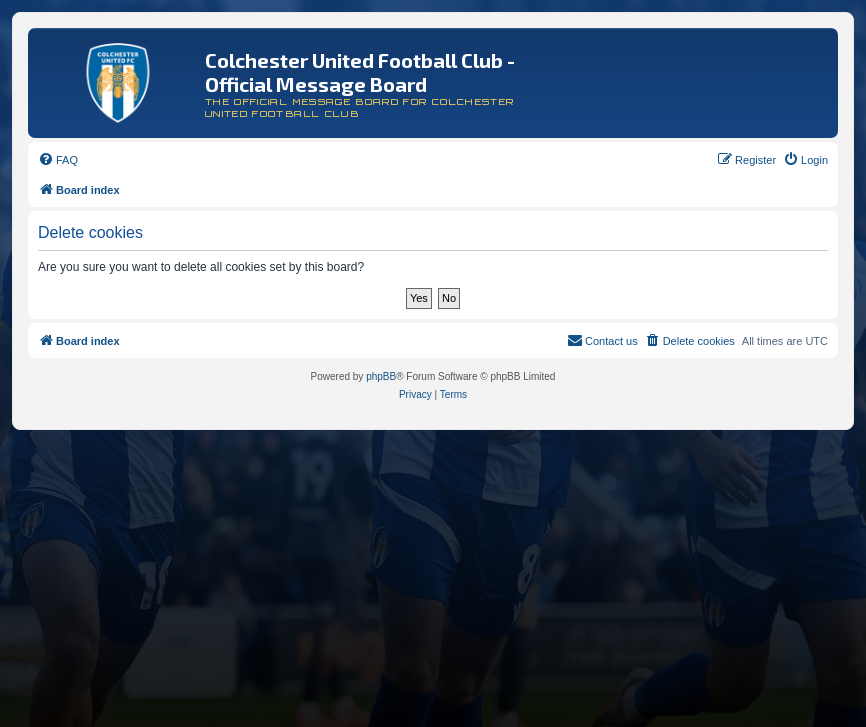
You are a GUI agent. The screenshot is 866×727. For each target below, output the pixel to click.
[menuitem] (58, 160)
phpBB (381, 376)
